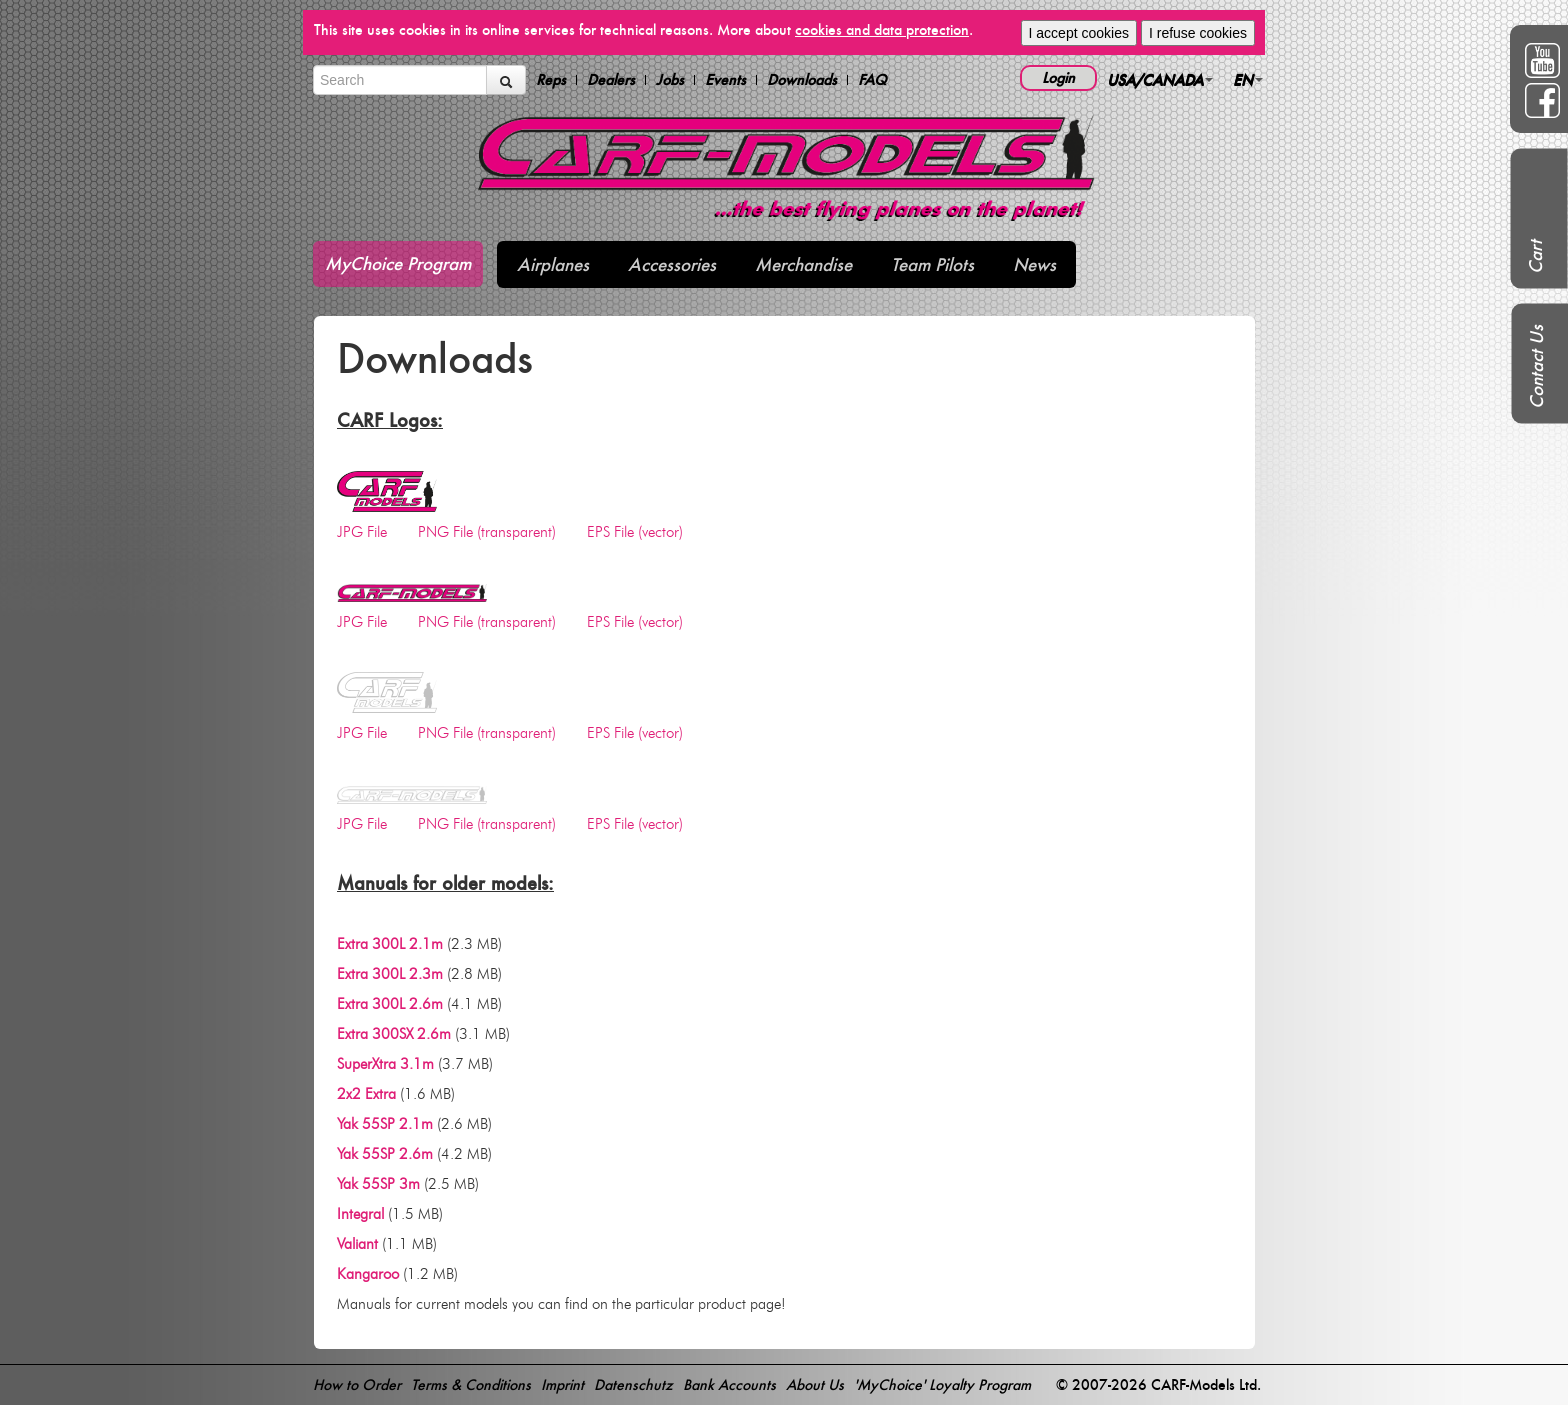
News (1034, 264)
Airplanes (553, 264)
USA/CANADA (1160, 79)
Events (725, 80)
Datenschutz (633, 1384)
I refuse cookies (1198, 33)
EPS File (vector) (635, 532)
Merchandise (803, 264)
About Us (815, 1384)
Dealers (611, 80)
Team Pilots (932, 264)
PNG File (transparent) (487, 532)
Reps (551, 80)
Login (1058, 77)
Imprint (562, 1384)
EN (1248, 79)
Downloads (802, 80)
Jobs (670, 80)
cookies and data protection (882, 29)
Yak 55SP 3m (378, 1184)
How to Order (357, 1384)
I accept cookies (1079, 33)
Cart (1535, 257)
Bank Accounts (729, 1384)
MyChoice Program (398, 263)
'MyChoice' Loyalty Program (942, 1384)
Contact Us (1536, 367)
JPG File (362, 532)
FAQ (872, 80)
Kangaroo (368, 1274)
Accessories (672, 264)
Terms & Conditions (471, 1384)
